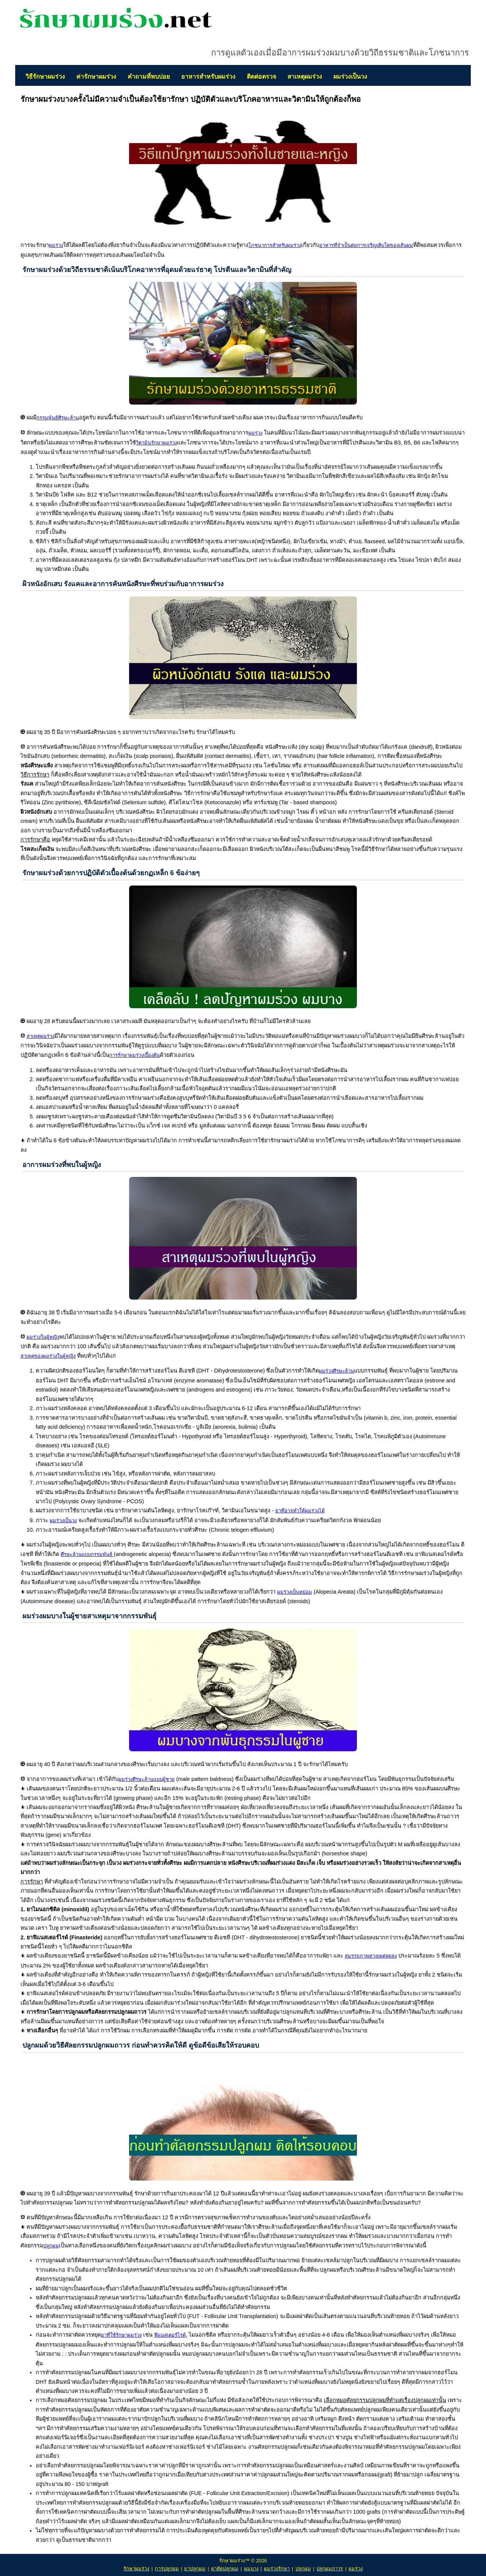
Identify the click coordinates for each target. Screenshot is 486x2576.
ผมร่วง (356, 2568)
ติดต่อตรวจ (261, 76)
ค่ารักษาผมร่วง (96, 76)
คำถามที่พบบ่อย (149, 76)
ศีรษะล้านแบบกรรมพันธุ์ (87, 1554)
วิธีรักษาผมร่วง (45, 76)
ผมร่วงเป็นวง (350, 76)
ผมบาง (251, 2568)
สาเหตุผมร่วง (304, 76)
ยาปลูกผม (194, 2568)
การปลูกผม (167, 2568)
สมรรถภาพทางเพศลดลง (371, 1956)
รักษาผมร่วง (136, 2568)
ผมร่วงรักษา (277, 2568)
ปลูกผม (303, 2568)
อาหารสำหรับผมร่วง (208, 76)
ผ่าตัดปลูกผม (224, 2568)
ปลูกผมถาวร (329, 2568)
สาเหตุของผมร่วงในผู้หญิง (48, 1356)
